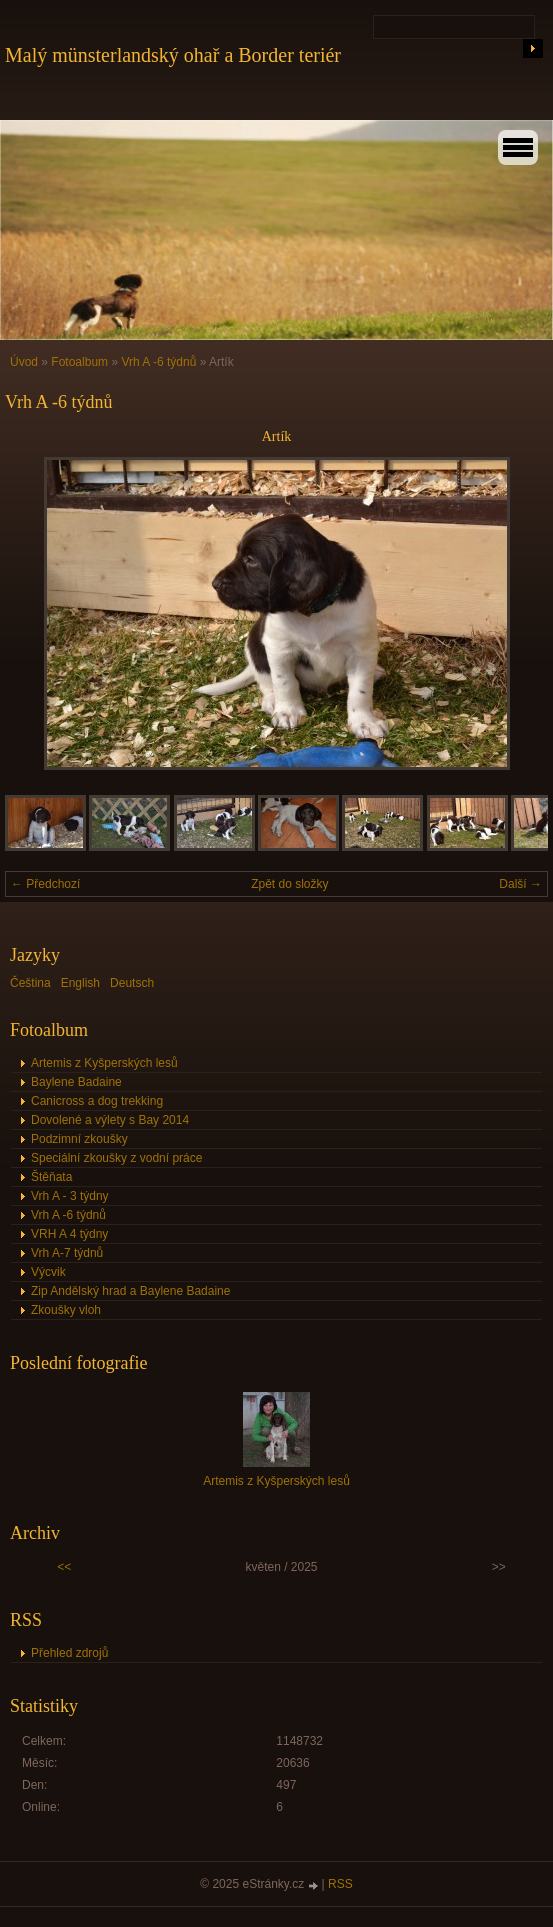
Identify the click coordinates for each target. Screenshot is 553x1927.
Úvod (24, 362)
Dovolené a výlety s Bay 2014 (110, 1120)
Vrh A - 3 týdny (70, 1196)
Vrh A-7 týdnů (67, 1253)
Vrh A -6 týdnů (158, 362)
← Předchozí (45, 884)
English (80, 983)
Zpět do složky (289, 884)
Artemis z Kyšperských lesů (104, 1063)
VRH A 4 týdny (69, 1234)
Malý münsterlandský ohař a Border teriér (173, 55)
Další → (520, 884)
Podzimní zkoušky (79, 1139)
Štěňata (51, 1177)
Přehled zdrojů (69, 1653)
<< (64, 1567)
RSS (340, 1884)
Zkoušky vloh (66, 1310)
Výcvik (48, 1272)
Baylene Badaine (76, 1082)
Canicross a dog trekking (97, 1101)
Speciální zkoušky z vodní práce (116, 1158)
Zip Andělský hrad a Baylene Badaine (130, 1291)
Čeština (30, 983)
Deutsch (132, 983)
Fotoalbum (79, 362)
